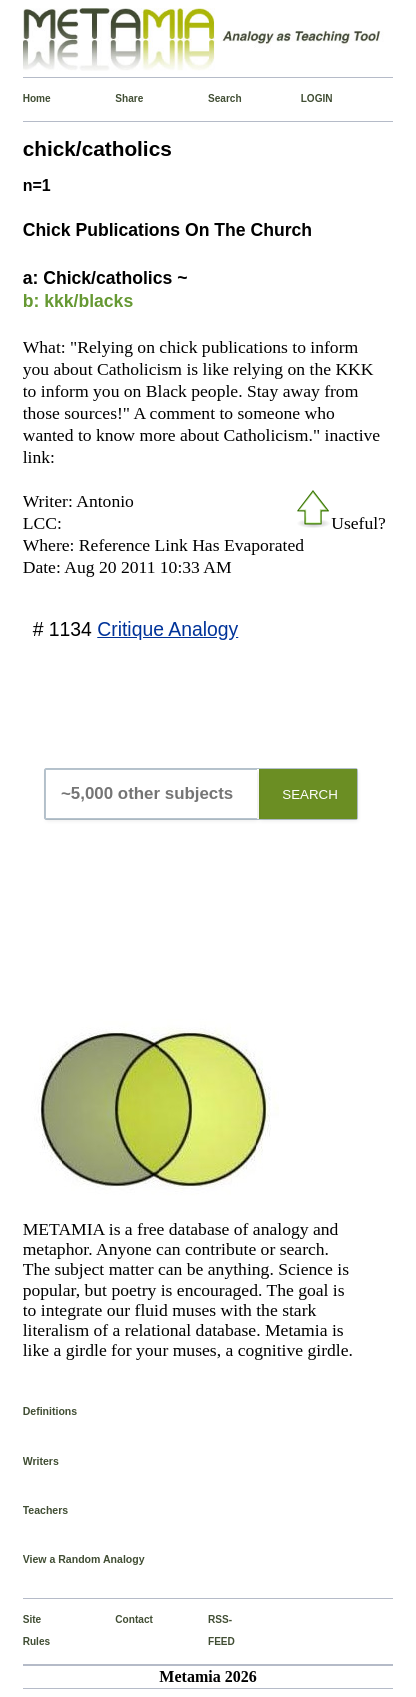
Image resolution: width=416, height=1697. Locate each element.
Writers (41, 1461)
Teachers (46, 1510)
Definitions (50, 1411)
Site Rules (27, 1630)
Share (119, 98)
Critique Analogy (167, 629)
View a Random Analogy (84, 1559)
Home (27, 98)
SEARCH (310, 794)
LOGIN (305, 98)
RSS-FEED (212, 1630)
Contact (119, 1619)
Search (212, 98)
